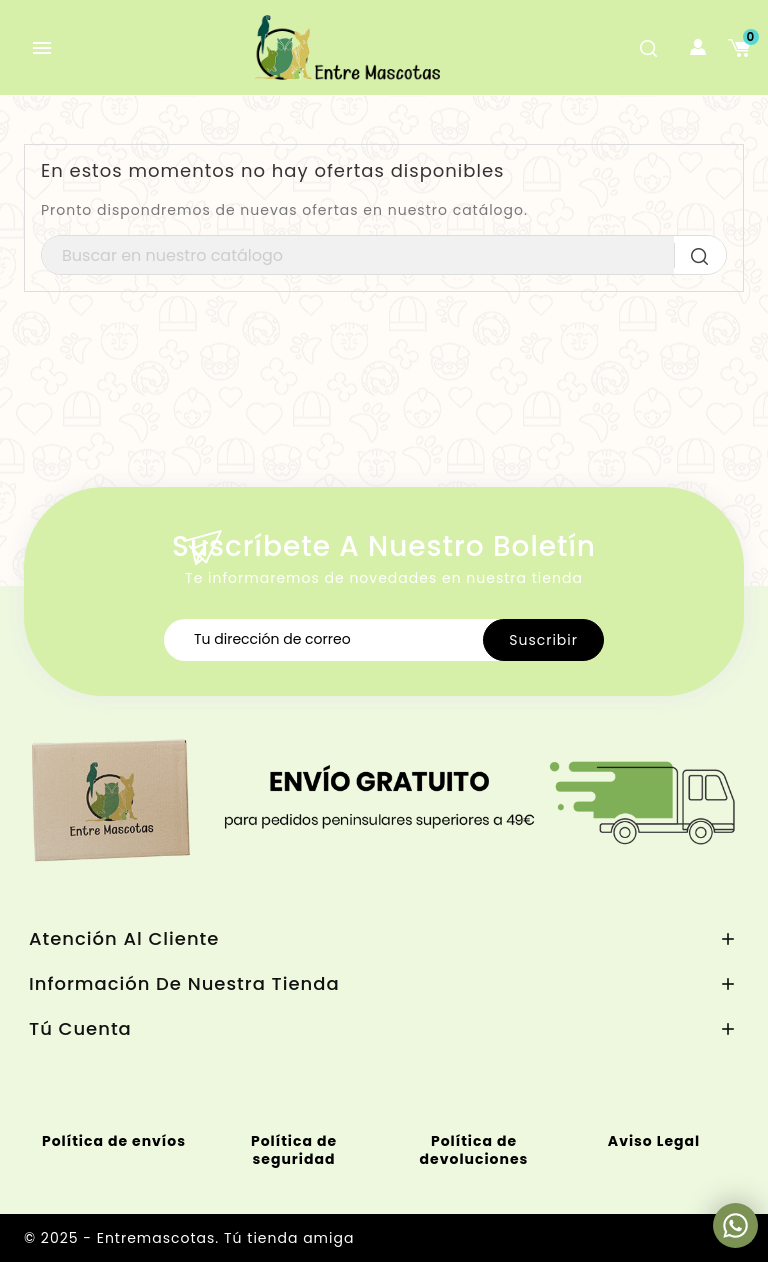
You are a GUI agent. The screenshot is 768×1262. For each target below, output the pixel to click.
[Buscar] (384, 256)
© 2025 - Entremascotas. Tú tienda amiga (189, 1238)
